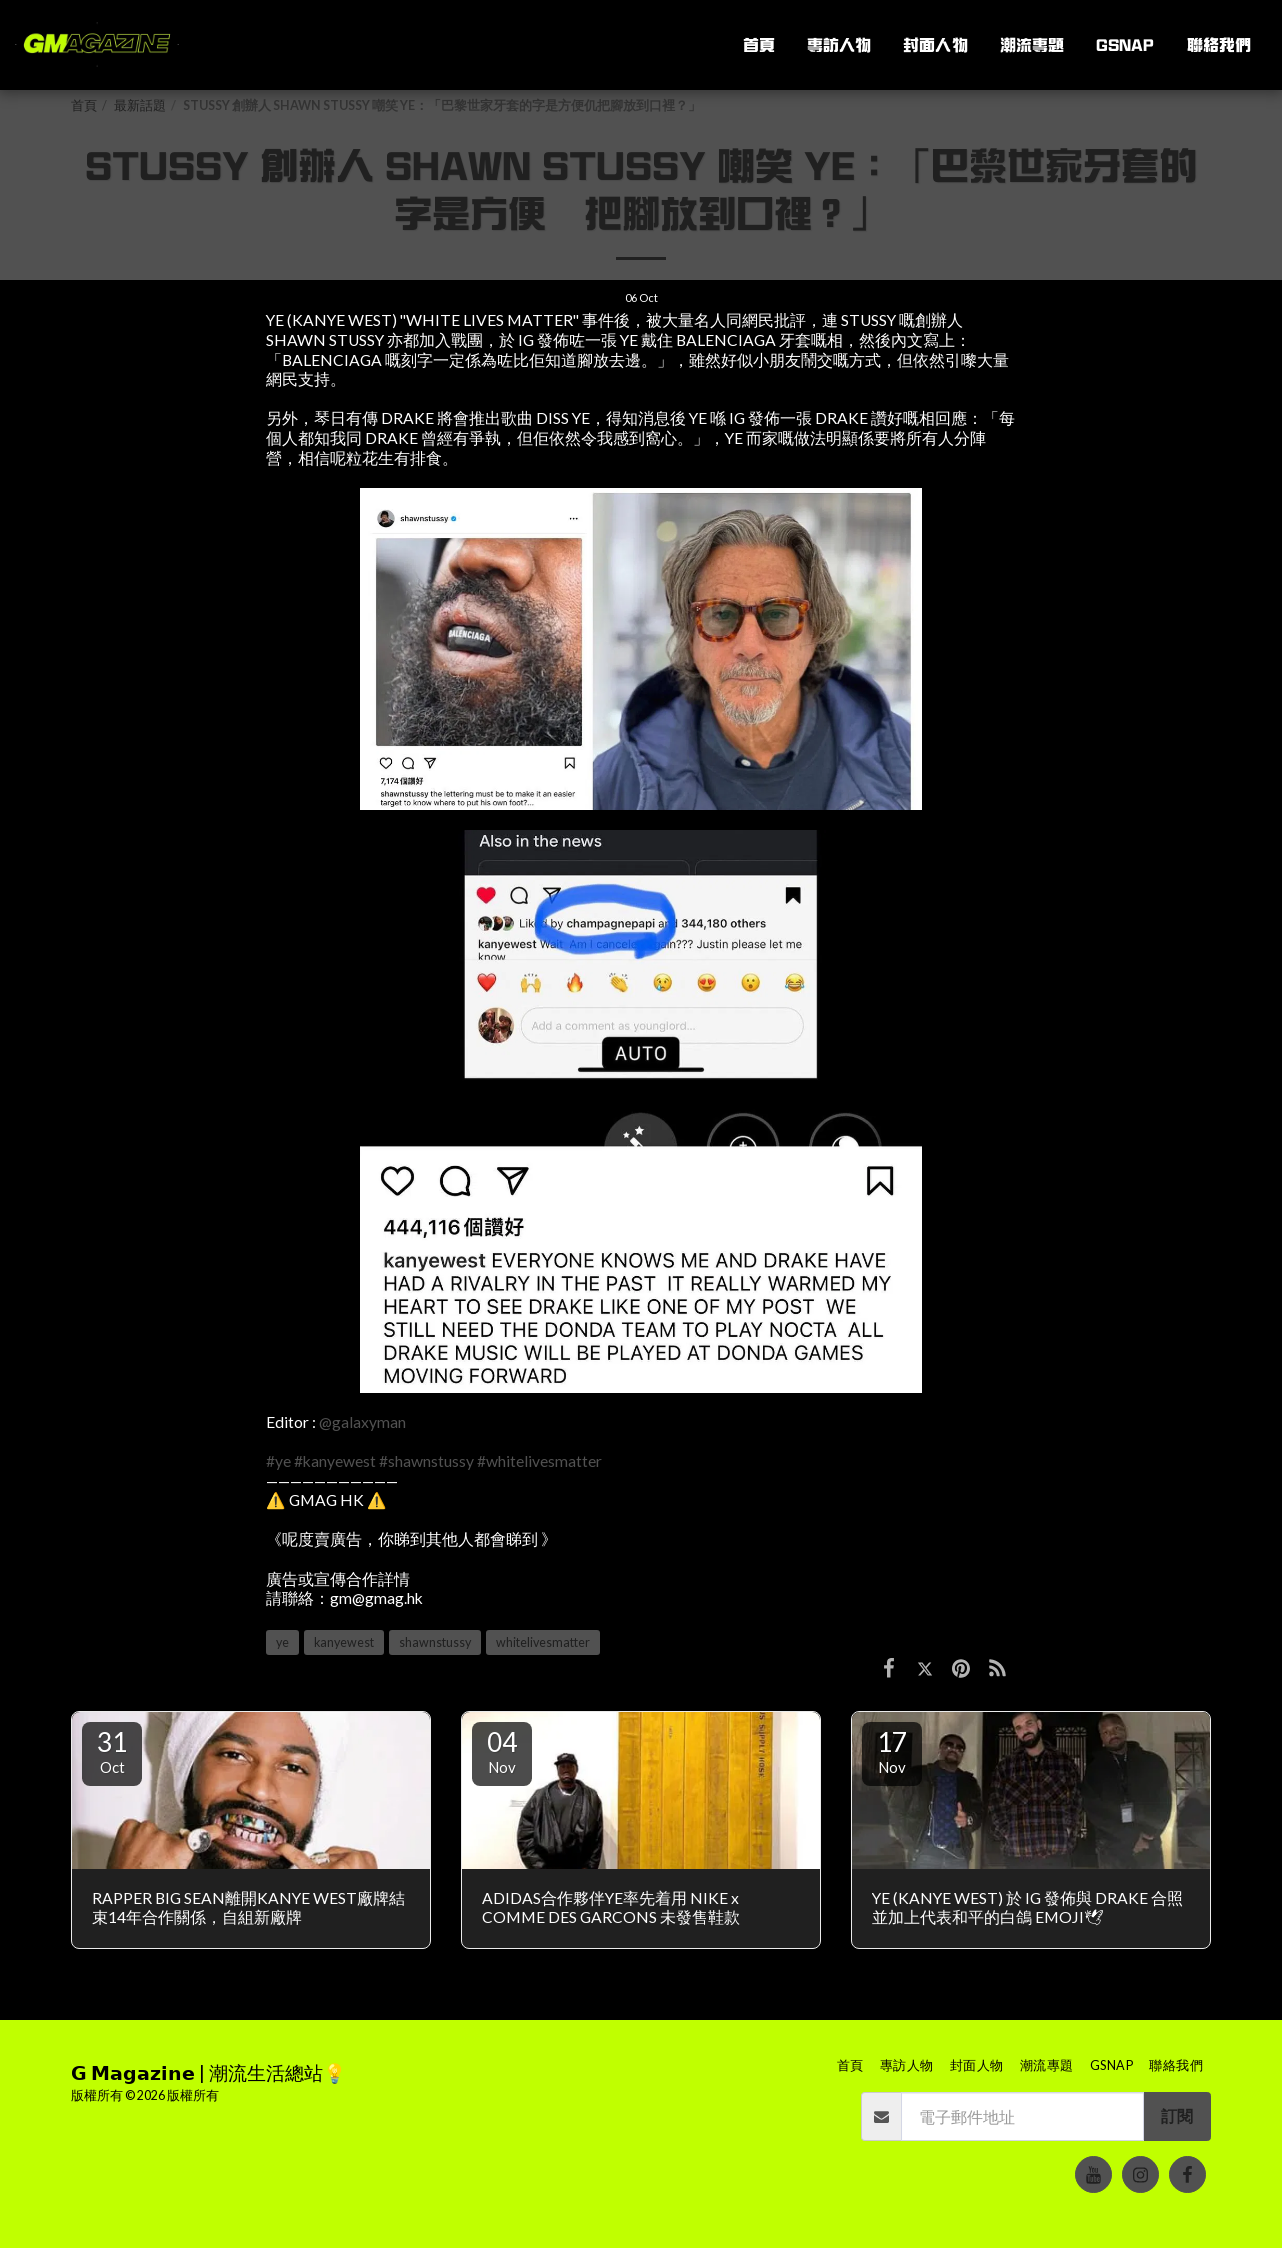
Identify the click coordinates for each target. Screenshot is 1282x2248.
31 (112, 1751)
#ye (278, 1461)
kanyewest (344, 1642)
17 (892, 1751)
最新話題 (140, 105)
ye (282, 1642)
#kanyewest (335, 1461)
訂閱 (1177, 2116)
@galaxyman (362, 1422)
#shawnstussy (426, 1461)
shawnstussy (435, 1642)
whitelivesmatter (543, 1642)
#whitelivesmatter (539, 1461)
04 (502, 1751)
